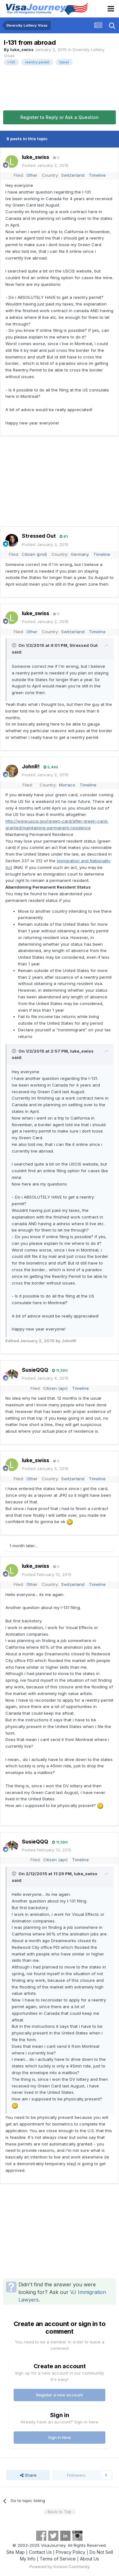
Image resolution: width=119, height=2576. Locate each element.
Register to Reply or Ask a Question (59, 117)
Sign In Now (59, 2437)
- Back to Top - (59, 2511)
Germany (80, 554)
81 (64, 536)
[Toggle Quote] (14, 645)
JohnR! (31, 766)
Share (28, 2475)
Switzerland (72, 175)
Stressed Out (39, 536)
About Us (89, 2558)
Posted (45, 165)
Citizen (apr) (55, 1388)
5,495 (50, 767)
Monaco (67, 784)
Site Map (15, 2552)
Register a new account (59, 2394)
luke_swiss (22, 49)
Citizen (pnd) (34, 554)
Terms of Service (58, 2558)
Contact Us (40, 2552)
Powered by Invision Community (60, 2566)
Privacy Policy (70, 2552)
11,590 (60, 1370)
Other (31, 175)
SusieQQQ (35, 1370)
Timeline (97, 175)
